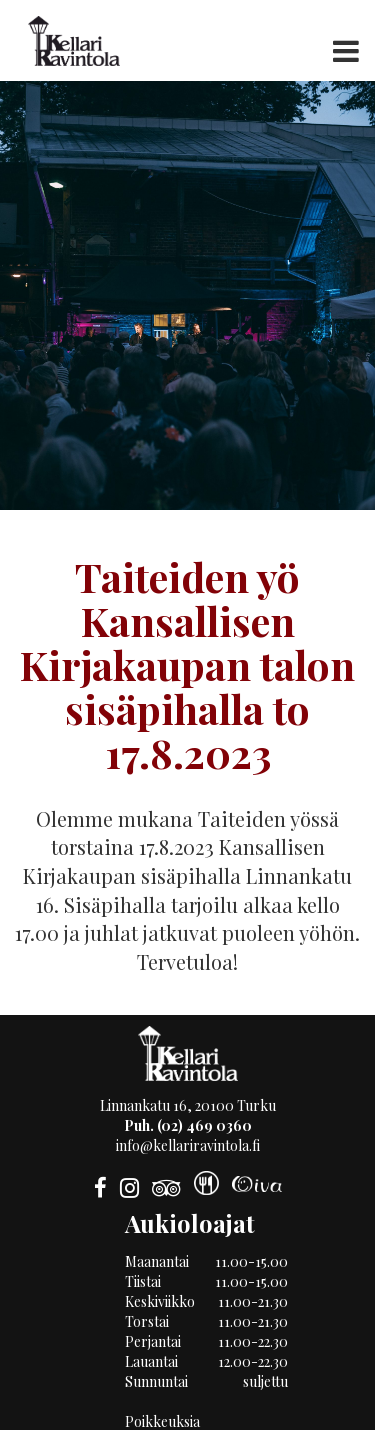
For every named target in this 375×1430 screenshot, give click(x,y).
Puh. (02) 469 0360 (188, 1125)
